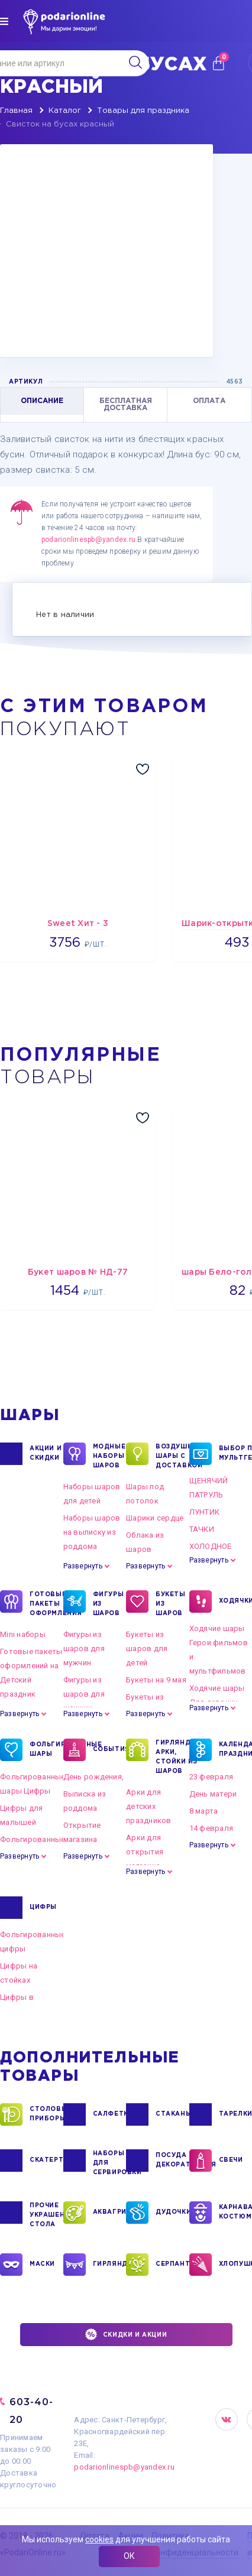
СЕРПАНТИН (172, 2264)
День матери (213, 1793)
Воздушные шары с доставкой (172, 1456)
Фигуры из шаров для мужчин (84, 1648)
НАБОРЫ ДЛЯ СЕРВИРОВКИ (110, 2162)
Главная (16, 111)
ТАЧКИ (201, 1529)
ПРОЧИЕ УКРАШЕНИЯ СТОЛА (46, 2214)
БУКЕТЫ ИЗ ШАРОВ (171, 1603)
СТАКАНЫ (172, 2114)
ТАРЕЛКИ (236, 2114)
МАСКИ (42, 2264)
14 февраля (211, 1828)
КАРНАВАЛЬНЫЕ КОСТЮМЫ (236, 2212)
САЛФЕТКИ (110, 2114)
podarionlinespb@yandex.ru (88, 539)
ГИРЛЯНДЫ (110, 2264)
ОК (129, 2556)
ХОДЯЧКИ (236, 1601)
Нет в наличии (65, 615)
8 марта (203, 1811)
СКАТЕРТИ (46, 2160)
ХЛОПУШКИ (236, 2264)
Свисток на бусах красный (60, 124)
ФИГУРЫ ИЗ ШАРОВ (108, 1603)
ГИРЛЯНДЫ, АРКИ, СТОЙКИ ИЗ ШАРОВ (172, 1756)
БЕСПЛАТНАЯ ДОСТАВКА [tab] (125, 404)
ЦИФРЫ (43, 1907)
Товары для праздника (143, 111)
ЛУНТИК (204, 1512)
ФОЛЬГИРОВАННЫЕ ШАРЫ (46, 1750)
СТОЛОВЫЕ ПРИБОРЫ (46, 2114)
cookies (99, 2539)
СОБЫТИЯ (110, 1750)
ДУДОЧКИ (172, 2212)
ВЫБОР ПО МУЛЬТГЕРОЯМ (236, 1454)
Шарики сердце (154, 1517)
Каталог (65, 111)
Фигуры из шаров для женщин (84, 1694)
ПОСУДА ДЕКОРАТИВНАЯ (172, 2160)
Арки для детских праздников (149, 1806)
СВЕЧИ (231, 2160)
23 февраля (211, 1776)
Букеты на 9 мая (156, 1679)
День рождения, (93, 1776)
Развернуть (82, 1566)
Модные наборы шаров (109, 1456)
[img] (4, 21)
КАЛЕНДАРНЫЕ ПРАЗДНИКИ (236, 1750)
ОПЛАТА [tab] (209, 401)
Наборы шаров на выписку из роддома (92, 1532)
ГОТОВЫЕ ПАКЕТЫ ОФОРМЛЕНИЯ (46, 1603)
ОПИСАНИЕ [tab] (42, 401)
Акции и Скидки (46, 1454)
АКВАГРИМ (110, 2212)
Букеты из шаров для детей (146, 1648)
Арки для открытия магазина (144, 1851)
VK (226, 2419)
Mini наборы (23, 1634)
